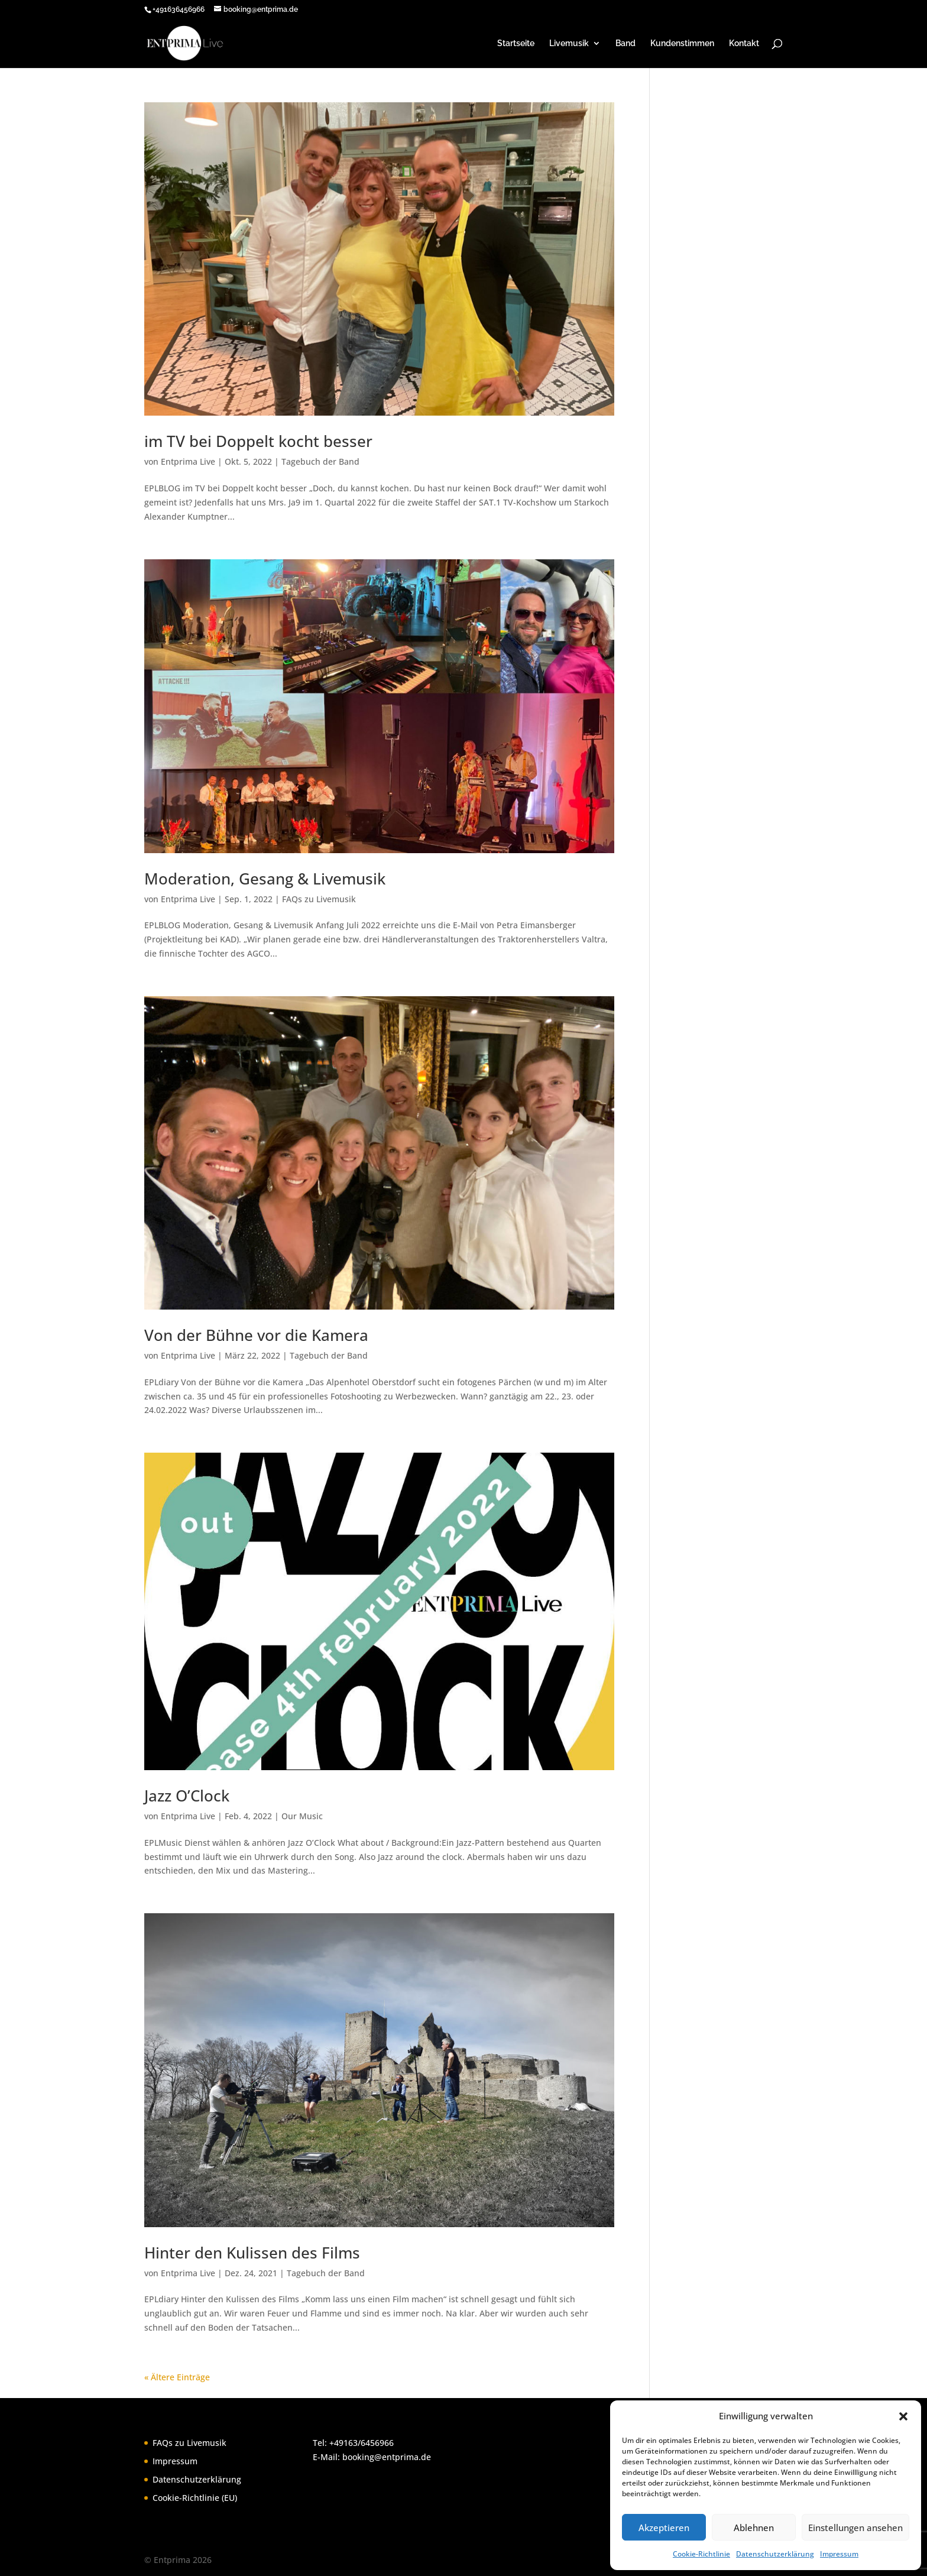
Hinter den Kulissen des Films (252, 2252)
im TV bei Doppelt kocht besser (258, 441)
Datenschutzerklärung (775, 2554)
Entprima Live (188, 461)
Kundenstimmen (682, 43)
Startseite (515, 43)
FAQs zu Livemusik (319, 899)
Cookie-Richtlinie (701, 2554)
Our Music (302, 1816)
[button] (903, 2416)
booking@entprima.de (386, 2456)
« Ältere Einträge (177, 2377)
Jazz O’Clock (186, 1795)
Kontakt (744, 43)
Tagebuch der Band (320, 461)
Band (625, 43)
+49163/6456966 (361, 2442)
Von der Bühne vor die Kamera (256, 1335)
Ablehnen (754, 2527)
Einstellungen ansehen (855, 2527)
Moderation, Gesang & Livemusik (264, 878)
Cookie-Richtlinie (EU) (195, 2497)
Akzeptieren (663, 2527)
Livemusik (569, 43)
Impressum (839, 2554)
